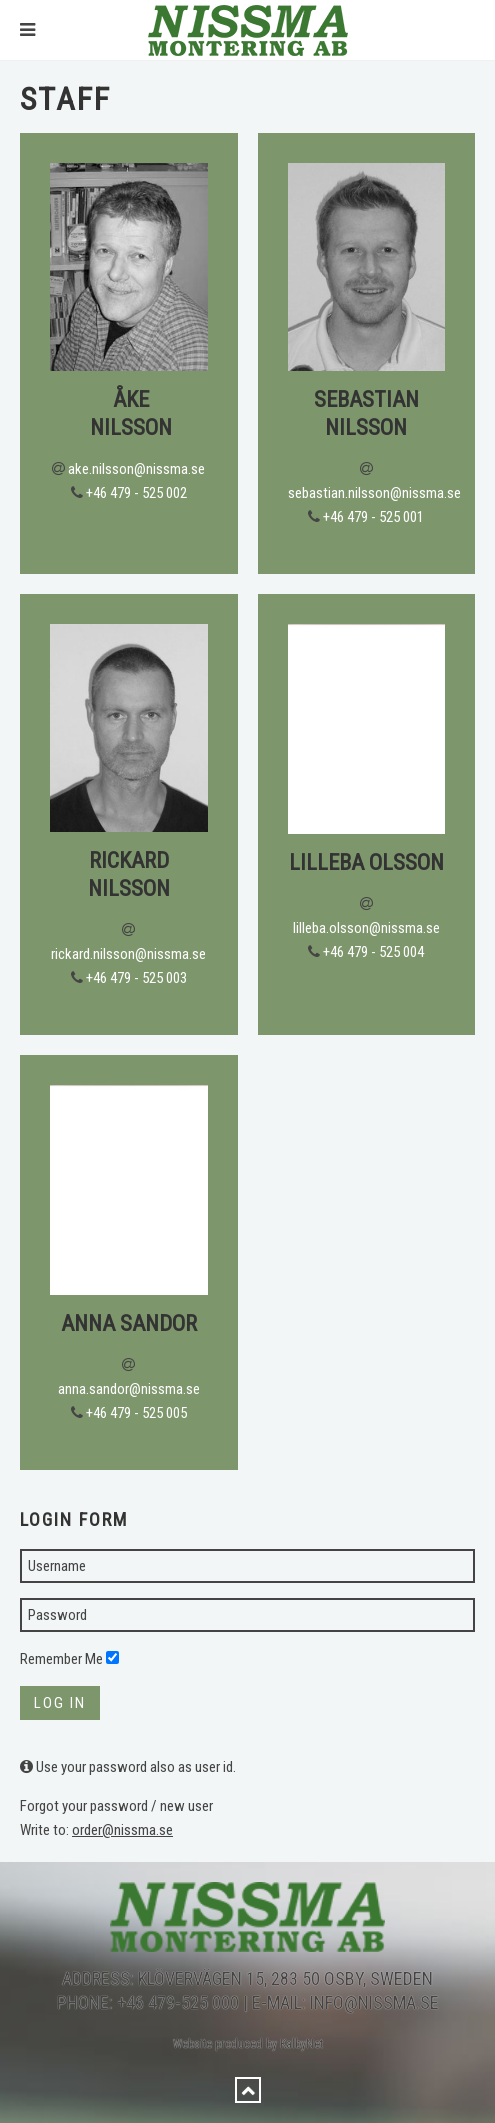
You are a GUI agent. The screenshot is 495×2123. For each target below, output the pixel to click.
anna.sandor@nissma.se (129, 1389)
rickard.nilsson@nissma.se (128, 954)
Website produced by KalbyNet (248, 2044)
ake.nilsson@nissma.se (136, 469)
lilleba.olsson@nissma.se (366, 928)
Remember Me (61, 1659)
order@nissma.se (122, 1830)
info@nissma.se (374, 2002)
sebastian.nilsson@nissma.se (374, 493)
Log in (60, 1703)
